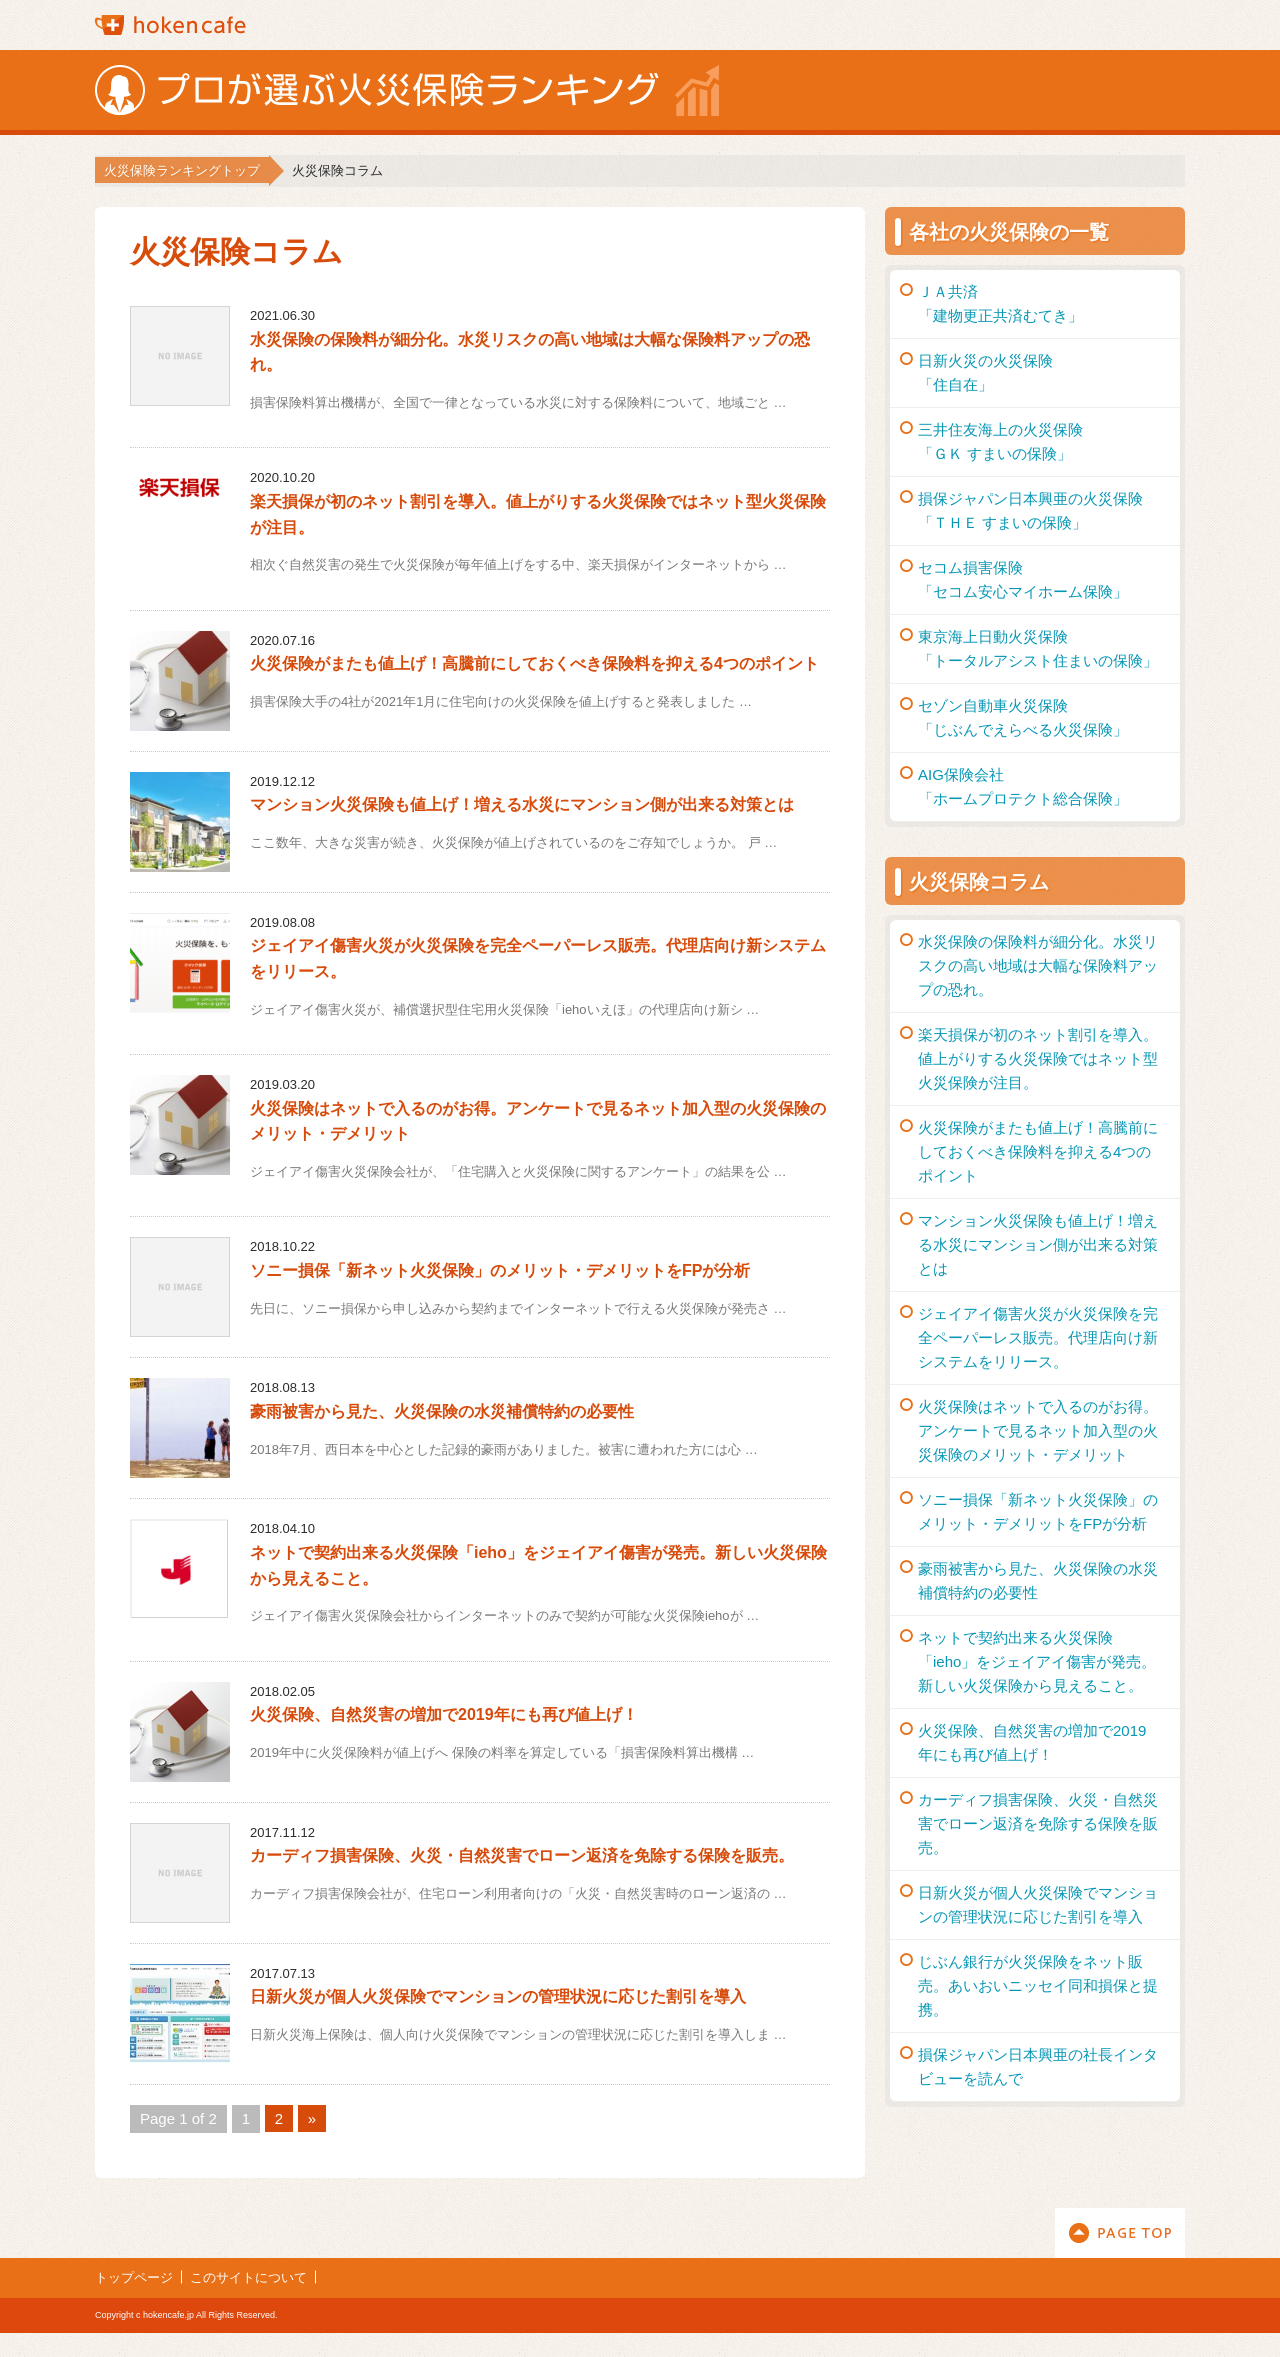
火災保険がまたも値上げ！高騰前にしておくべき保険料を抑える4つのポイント (534, 663)
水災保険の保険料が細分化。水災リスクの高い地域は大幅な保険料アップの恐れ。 (1038, 965)
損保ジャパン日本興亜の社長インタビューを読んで (1038, 2066)
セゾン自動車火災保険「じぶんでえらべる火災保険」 (1023, 717)
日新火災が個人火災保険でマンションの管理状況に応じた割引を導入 (498, 1996)
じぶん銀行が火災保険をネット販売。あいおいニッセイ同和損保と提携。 (1038, 1985)
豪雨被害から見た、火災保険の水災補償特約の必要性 (442, 1411)
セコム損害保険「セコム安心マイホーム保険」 (1023, 579)
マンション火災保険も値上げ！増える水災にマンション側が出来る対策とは (522, 804)
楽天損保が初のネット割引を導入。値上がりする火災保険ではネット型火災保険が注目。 (1038, 1058)
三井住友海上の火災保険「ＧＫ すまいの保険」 (1000, 441)
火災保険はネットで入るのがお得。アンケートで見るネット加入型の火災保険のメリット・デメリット (1038, 1430)
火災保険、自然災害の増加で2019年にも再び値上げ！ (444, 1714)
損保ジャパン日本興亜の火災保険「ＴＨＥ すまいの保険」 (1030, 510)
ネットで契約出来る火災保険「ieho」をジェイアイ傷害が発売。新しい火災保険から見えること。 (1037, 1661)
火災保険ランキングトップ (182, 170)
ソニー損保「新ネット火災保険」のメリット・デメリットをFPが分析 (500, 1270)
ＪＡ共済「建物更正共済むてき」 (1000, 303)
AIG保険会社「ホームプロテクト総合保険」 (1023, 786)
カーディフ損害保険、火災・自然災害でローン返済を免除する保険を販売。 (522, 1855)
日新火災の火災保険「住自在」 (985, 372)
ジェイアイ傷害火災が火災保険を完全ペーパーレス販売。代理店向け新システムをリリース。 (1038, 1337)
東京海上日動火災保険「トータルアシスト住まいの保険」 (1038, 648)
